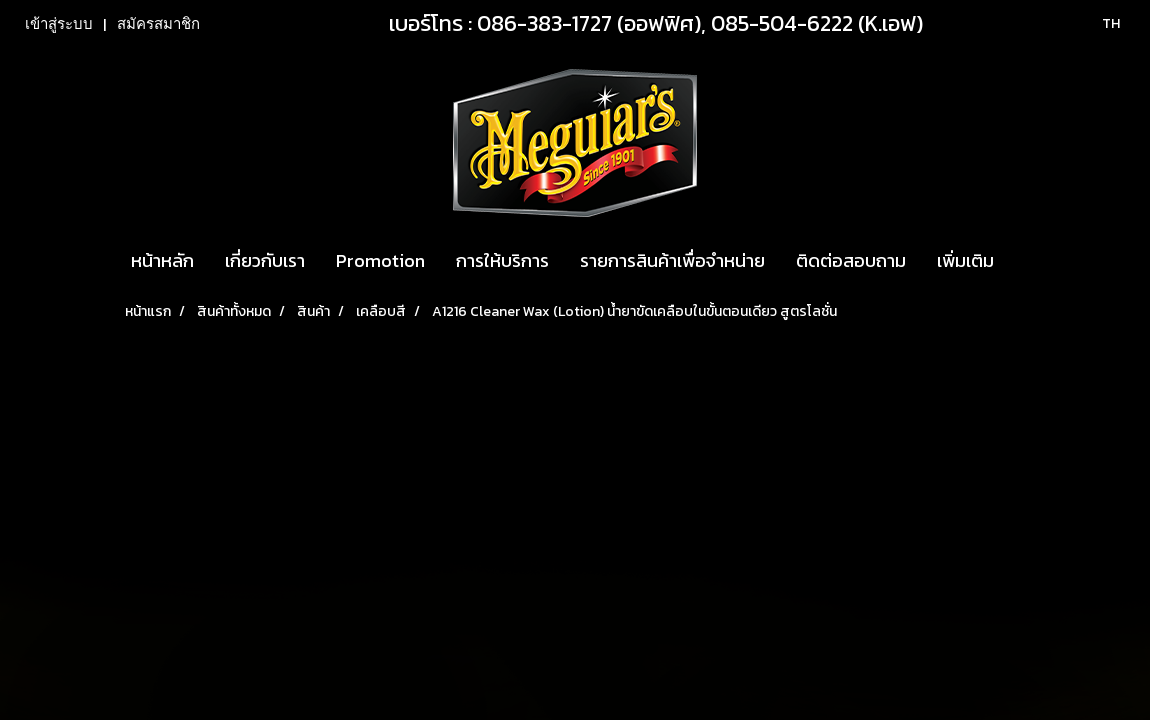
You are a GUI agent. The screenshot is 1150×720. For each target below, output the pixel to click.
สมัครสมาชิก (158, 24)
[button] (1027, 261)
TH (1100, 23)
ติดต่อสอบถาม (851, 260)
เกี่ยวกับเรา (265, 260)
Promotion (380, 260)
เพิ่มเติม (965, 260)
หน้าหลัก (162, 260)
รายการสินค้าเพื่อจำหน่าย (672, 260)
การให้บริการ (502, 260)
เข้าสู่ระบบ (59, 24)
